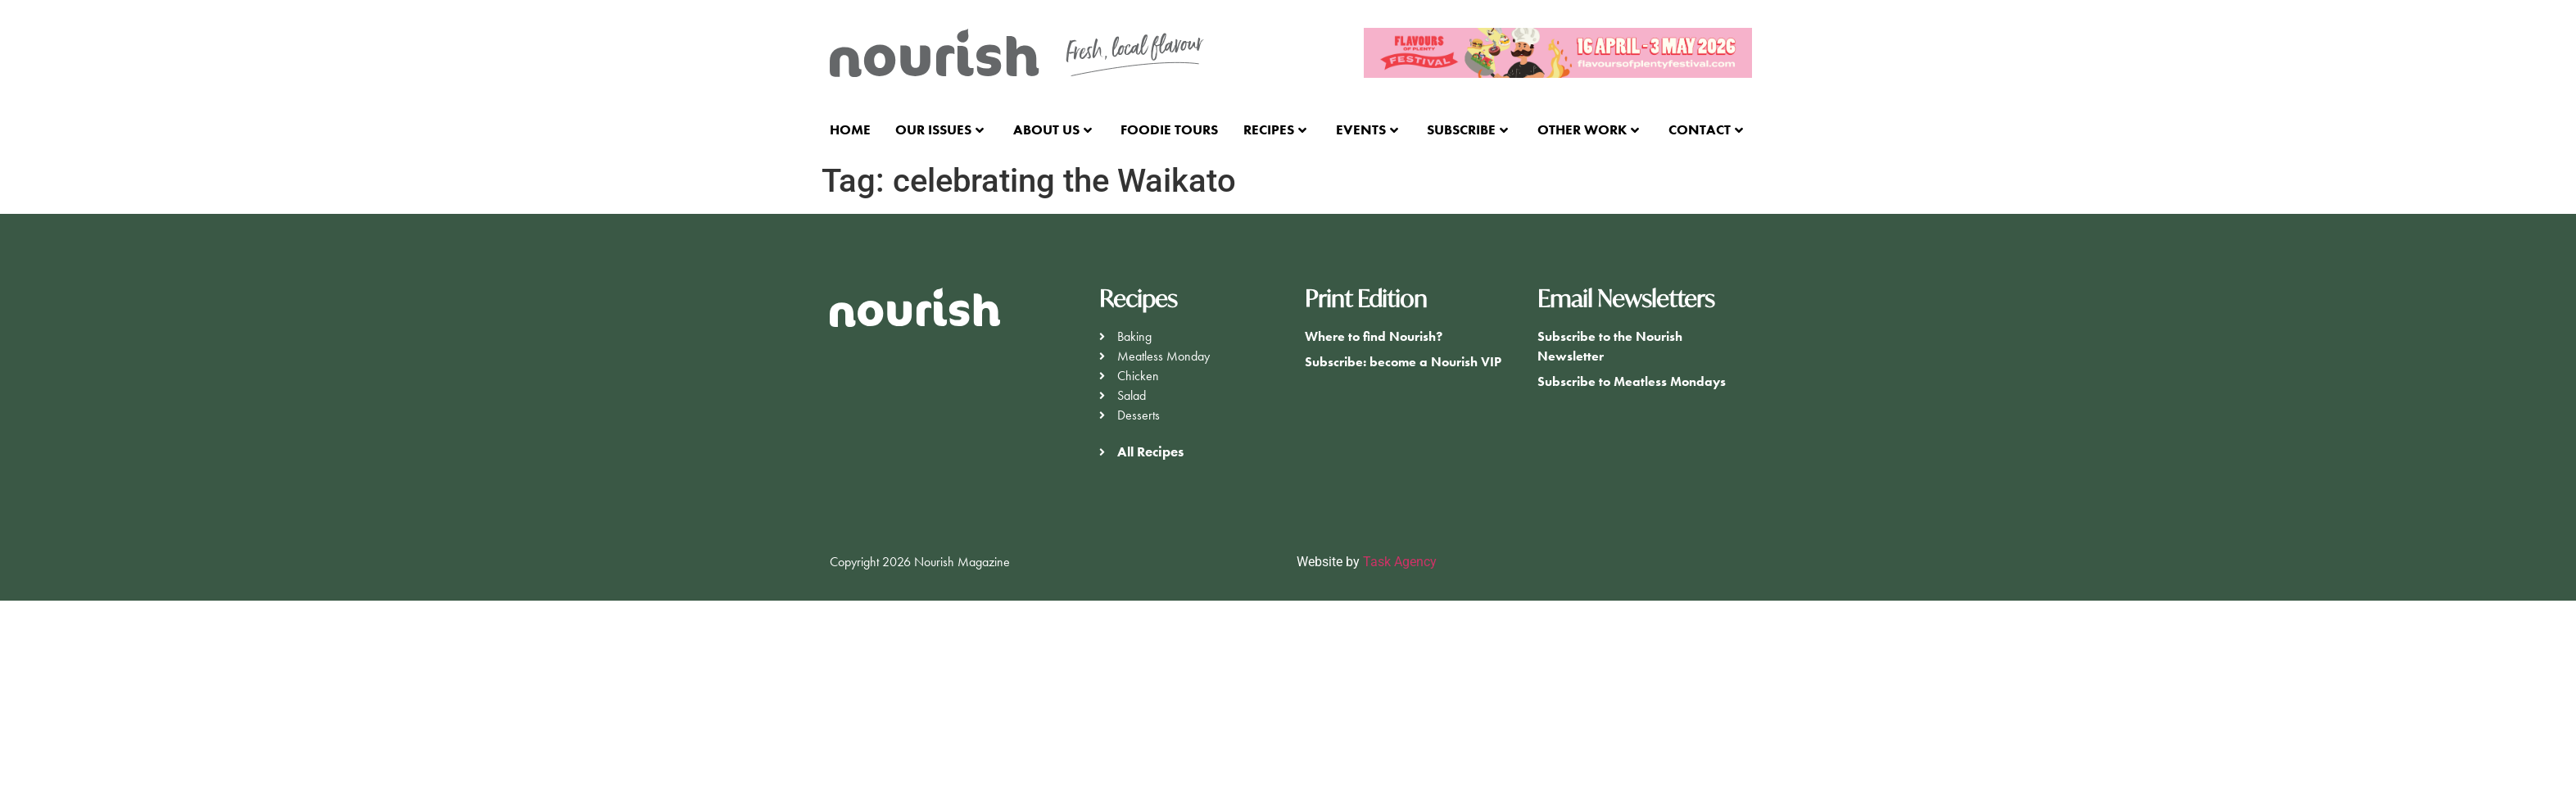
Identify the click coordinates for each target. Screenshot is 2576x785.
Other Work (1588, 129)
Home (850, 129)
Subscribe (1467, 129)
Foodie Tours (1169, 129)
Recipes (1274, 129)
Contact (1705, 129)
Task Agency (1400, 561)
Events (1367, 129)
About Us (1052, 129)
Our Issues (939, 129)
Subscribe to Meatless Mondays (1631, 381)
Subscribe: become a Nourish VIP (1403, 361)
